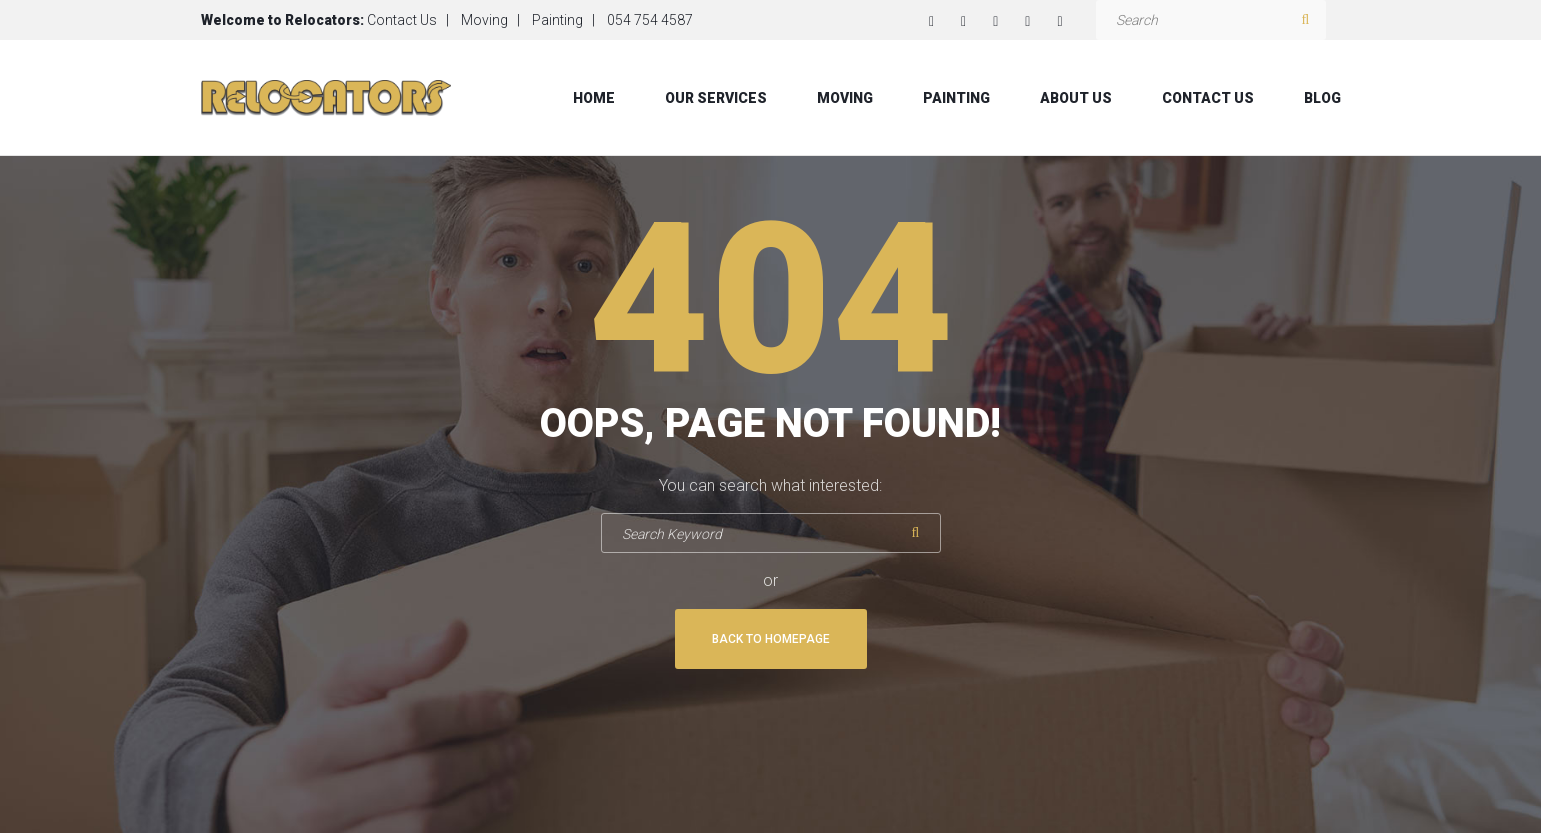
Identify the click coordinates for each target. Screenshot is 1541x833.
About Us (1076, 98)
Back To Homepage (771, 639)
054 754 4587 (650, 20)
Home (594, 98)
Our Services (716, 98)
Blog (1322, 98)
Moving (484, 20)
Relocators (322, 20)
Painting (557, 20)
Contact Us (402, 20)
